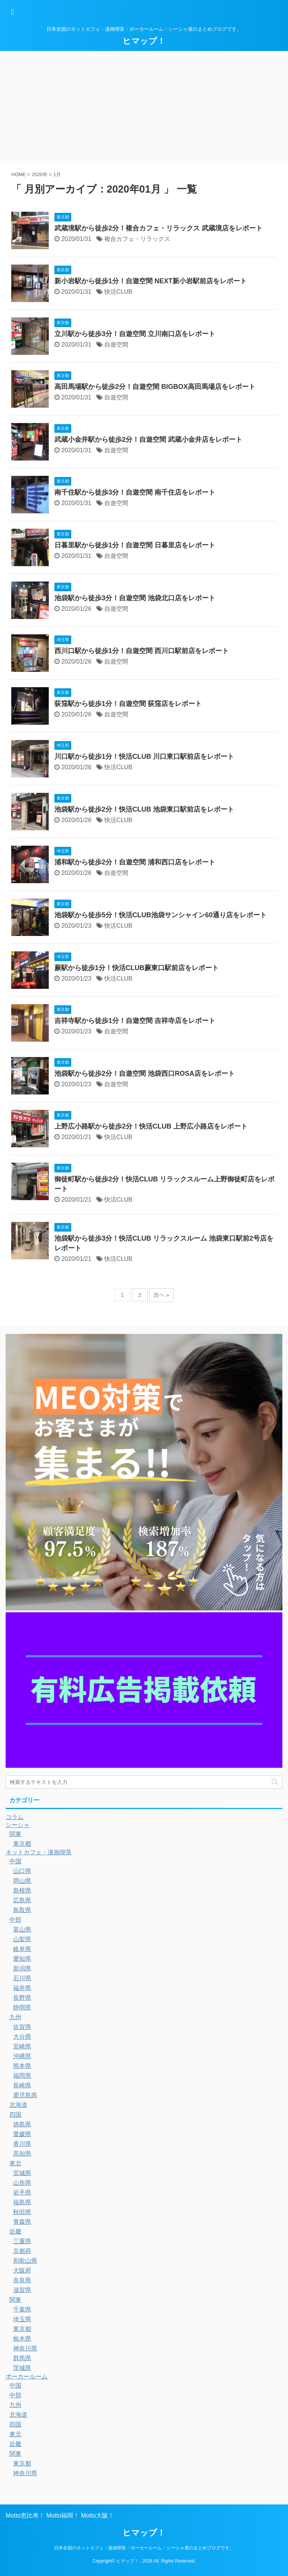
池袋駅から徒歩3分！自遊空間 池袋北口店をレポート (134, 598)
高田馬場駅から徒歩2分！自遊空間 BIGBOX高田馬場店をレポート (154, 386)
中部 (15, 1920)
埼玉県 (22, 2319)
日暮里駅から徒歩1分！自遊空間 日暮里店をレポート (134, 545)
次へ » (161, 1295)
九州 (15, 2017)
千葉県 (22, 2309)
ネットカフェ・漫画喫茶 (39, 1852)
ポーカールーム (27, 2376)
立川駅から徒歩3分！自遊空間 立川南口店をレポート (134, 334)
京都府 (22, 2251)
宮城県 (22, 2173)
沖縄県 (22, 2056)
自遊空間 (116, 344)
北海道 (18, 2105)
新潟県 (22, 1968)
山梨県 (22, 1939)
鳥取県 (22, 1910)
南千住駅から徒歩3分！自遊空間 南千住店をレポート (134, 492)
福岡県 (22, 2075)
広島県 (22, 1900)
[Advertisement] (144, 107)
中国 (15, 1861)
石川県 (22, 1978)
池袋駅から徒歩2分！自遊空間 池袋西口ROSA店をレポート (144, 1073)
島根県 (22, 1890)
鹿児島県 (25, 2095)
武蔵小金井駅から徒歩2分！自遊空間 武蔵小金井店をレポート (148, 439)
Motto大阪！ (97, 2515)
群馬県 (22, 2358)
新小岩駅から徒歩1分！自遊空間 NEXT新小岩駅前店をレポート (150, 281)
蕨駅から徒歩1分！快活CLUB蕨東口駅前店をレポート (136, 968)
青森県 (22, 2222)
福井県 (22, 1988)
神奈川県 (25, 2348)
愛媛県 (22, 2134)
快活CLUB (118, 292)
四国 (15, 2114)
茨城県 (22, 2368)
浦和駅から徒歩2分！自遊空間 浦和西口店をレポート (134, 862)
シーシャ (18, 1825)
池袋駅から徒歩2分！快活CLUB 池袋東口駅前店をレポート (144, 809)
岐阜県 (22, 1949)
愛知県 (22, 1959)
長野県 (22, 1997)
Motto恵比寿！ (25, 2515)
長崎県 (22, 2085)
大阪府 (22, 2270)
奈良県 (22, 2280)
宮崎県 (22, 2046)
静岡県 (22, 2007)
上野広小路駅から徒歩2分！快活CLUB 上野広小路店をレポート (151, 1126)
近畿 (15, 2231)
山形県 (22, 2183)
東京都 (22, 1843)
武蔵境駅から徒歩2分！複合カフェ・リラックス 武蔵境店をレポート (158, 228)
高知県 (22, 2153)
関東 (15, 1834)
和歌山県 (25, 2261)
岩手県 (22, 2192)
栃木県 (22, 2338)
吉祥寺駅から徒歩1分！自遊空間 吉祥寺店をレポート (134, 1020)
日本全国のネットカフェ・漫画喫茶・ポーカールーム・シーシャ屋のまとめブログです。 (144, 2548)
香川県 (22, 2144)
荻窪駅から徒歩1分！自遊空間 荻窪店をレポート (128, 703)
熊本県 (22, 2066)
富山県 (22, 1929)
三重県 (22, 2241)
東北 (15, 2163)
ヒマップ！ (144, 41)
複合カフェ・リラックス (137, 239)
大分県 (22, 2036)
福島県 (22, 2202)
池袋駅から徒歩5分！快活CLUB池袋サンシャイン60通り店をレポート (160, 915)
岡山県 (22, 1881)
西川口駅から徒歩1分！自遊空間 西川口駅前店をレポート (141, 651)
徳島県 (22, 2124)
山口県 (22, 1871)
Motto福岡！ (62, 2515)
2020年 (40, 174)
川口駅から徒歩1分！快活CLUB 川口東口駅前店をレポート (144, 756)
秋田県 (22, 2212)
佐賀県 (22, 2027)
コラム (15, 1817)
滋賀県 (22, 2290)
